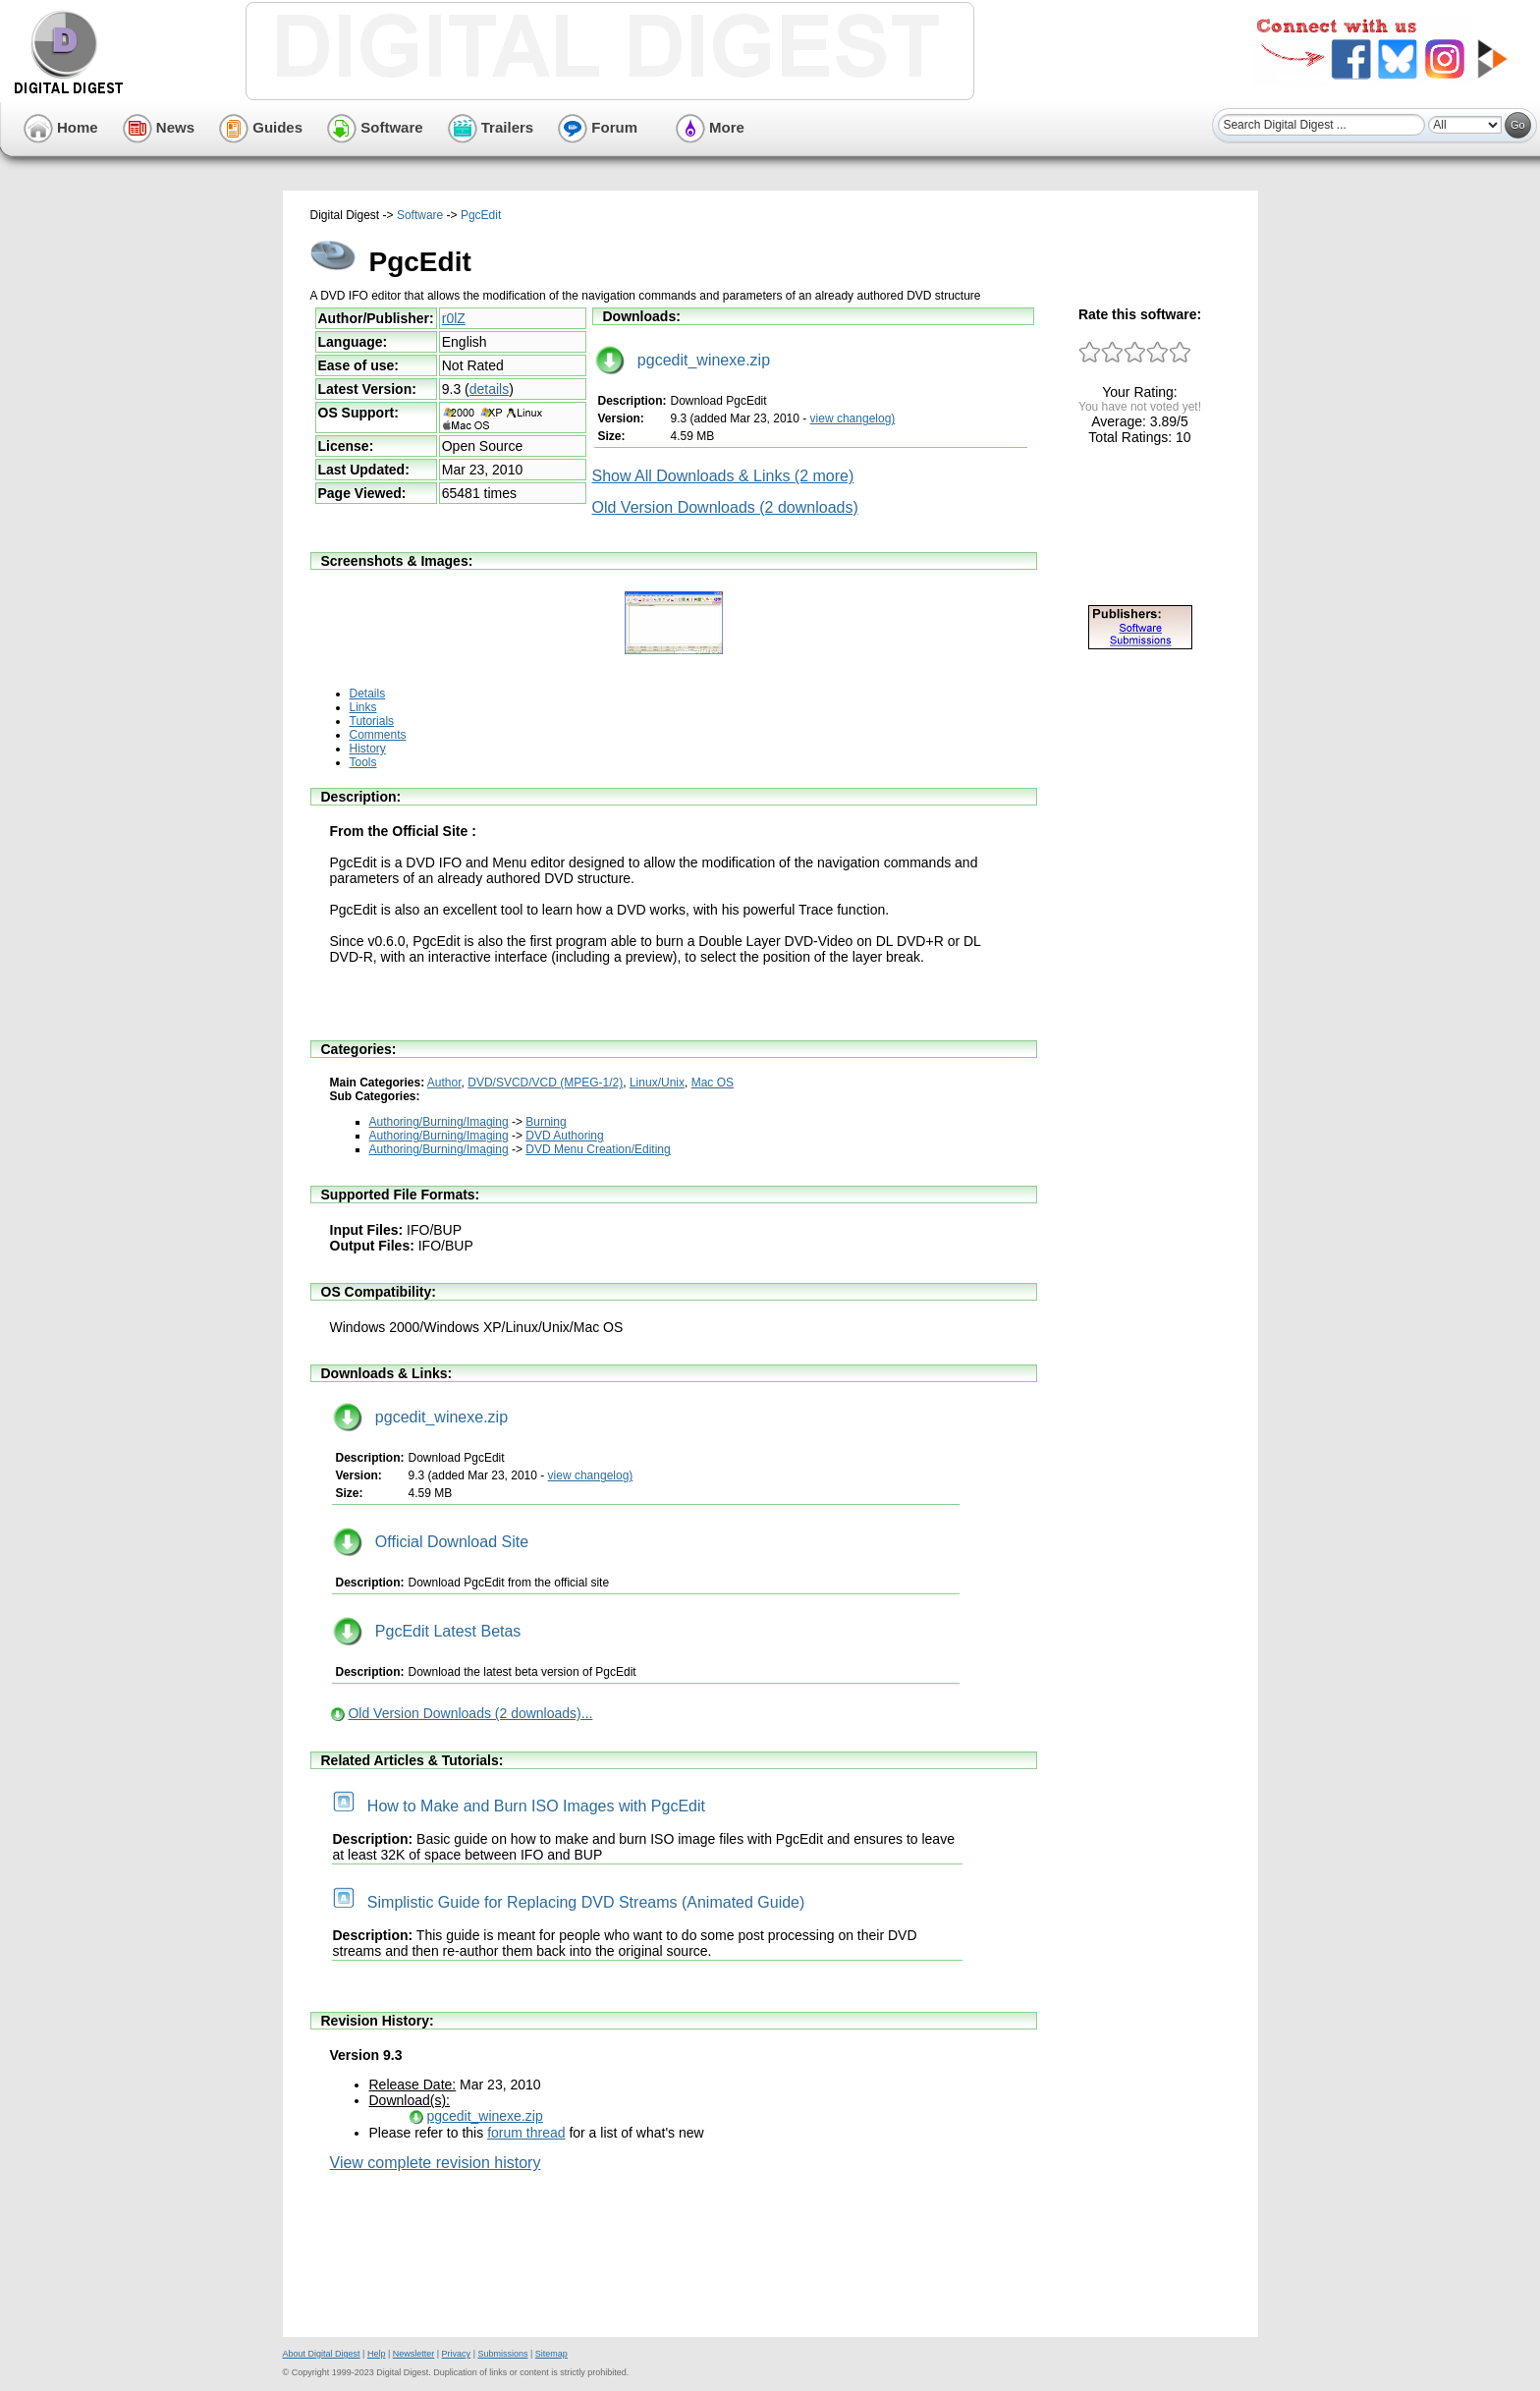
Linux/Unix (657, 1082)
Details (368, 693)
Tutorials (372, 721)
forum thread (526, 2133)
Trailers (491, 127)
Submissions (502, 2354)
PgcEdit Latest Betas (427, 1631)
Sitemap (551, 2354)
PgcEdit (481, 215)
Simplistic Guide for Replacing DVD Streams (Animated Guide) (569, 1902)
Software (375, 127)
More (710, 127)
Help (376, 2354)
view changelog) (853, 418)
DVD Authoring (564, 1135)
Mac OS (712, 1082)
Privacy (456, 2354)
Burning (545, 1122)
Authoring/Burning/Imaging (439, 1122)
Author (444, 1082)
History (368, 748)
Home (61, 127)
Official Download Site (431, 1541)
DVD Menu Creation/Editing (597, 1149)
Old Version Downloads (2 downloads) (725, 507)
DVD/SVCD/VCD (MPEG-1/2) (545, 1082)
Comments (378, 735)
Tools (363, 762)
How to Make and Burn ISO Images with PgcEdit (519, 1806)
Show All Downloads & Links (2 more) (723, 476)
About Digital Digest (321, 2354)
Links (363, 707)
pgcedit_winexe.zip (683, 360)
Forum (597, 127)
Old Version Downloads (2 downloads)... (470, 1713)
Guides (260, 127)
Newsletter (414, 2354)
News (158, 127)
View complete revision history (435, 2162)
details (489, 389)
